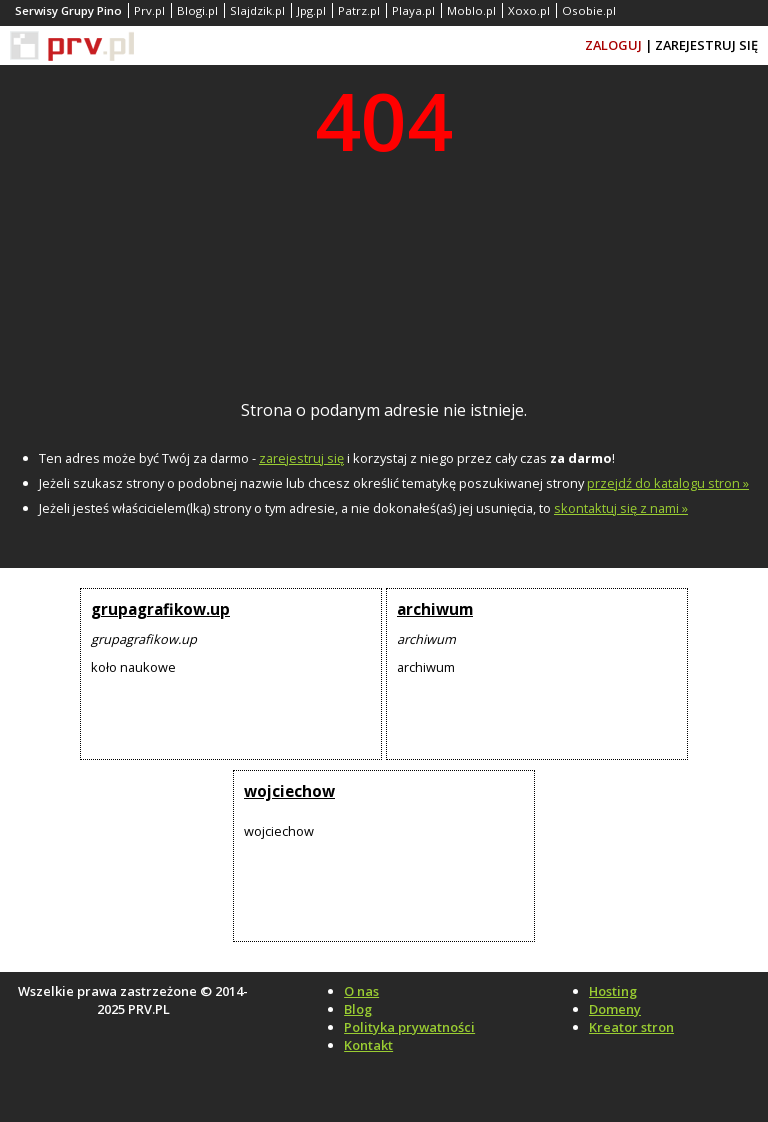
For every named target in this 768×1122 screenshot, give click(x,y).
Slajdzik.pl (257, 10)
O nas (361, 991)
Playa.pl (413, 10)
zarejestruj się (301, 458)
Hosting (613, 991)
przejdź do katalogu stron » (668, 483)
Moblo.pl (471, 10)
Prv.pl (149, 10)
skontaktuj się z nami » (621, 508)
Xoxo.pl (529, 10)
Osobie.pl (589, 10)
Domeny (615, 1009)
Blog (358, 1009)
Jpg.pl (311, 10)
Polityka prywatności (409, 1027)
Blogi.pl (197, 10)
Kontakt (368, 1045)
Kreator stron (631, 1027)
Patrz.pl (359, 10)
